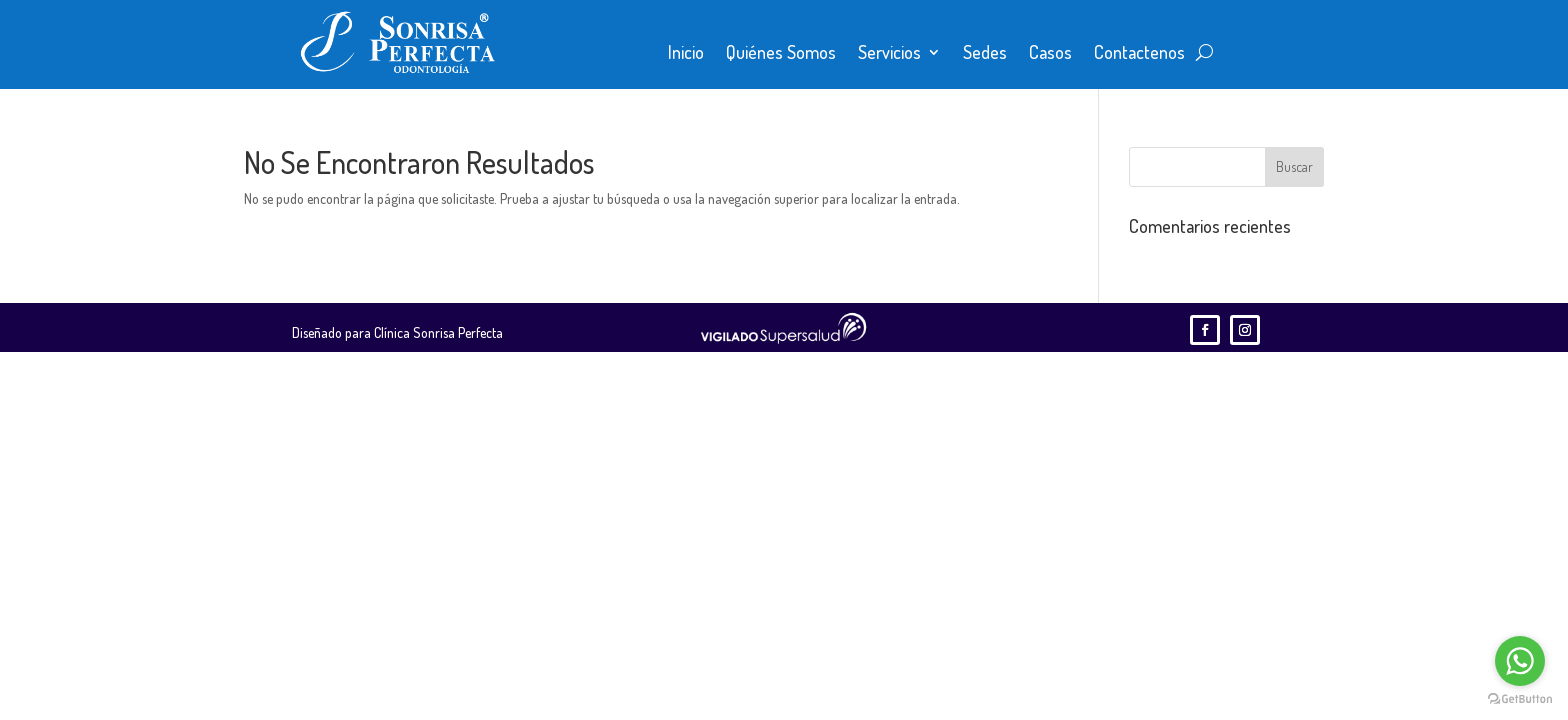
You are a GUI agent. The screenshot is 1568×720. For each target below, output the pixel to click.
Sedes (985, 54)
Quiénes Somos (781, 54)
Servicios (889, 54)
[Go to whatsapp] (1520, 661)
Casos (1050, 54)
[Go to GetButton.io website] (1520, 699)
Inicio (686, 54)
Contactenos (1139, 54)
